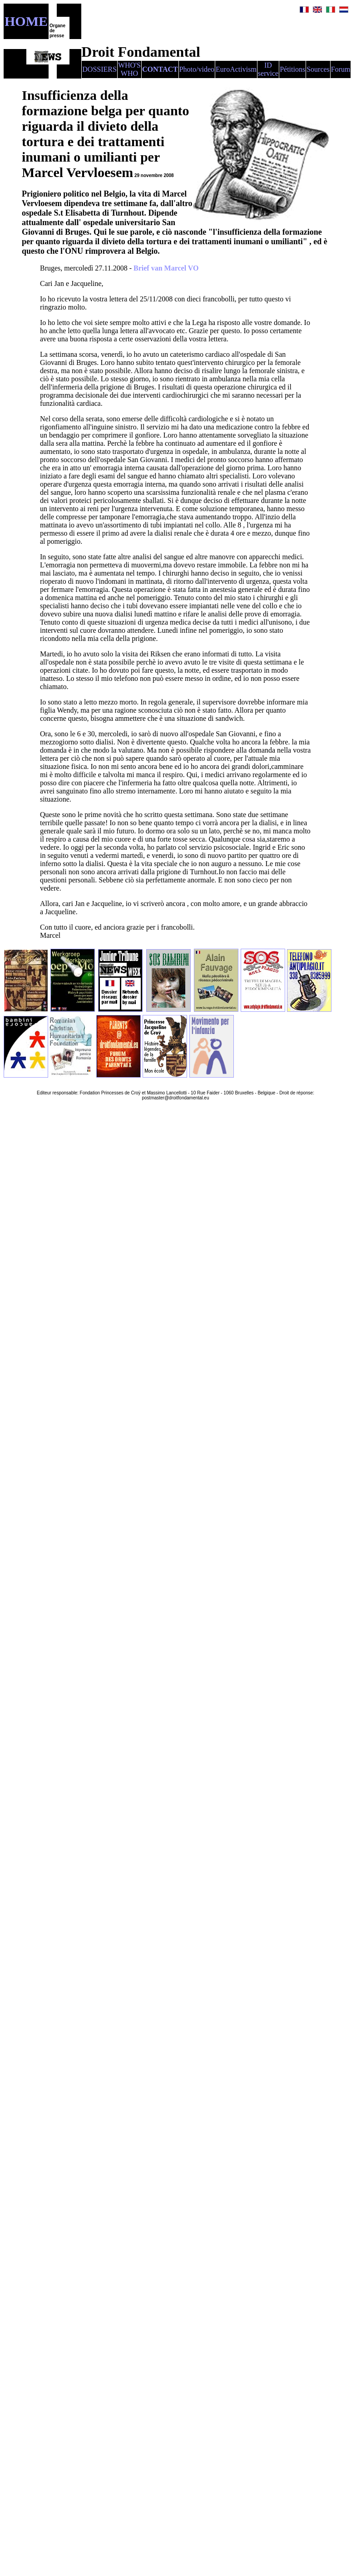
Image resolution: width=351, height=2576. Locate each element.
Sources (318, 69)
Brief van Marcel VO (166, 268)
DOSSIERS (99, 69)
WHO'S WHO (129, 69)
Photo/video (196, 69)
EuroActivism (236, 69)
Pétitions (292, 69)
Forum (341, 69)
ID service (268, 69)
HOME (26, 21)
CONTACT (160, 69)
